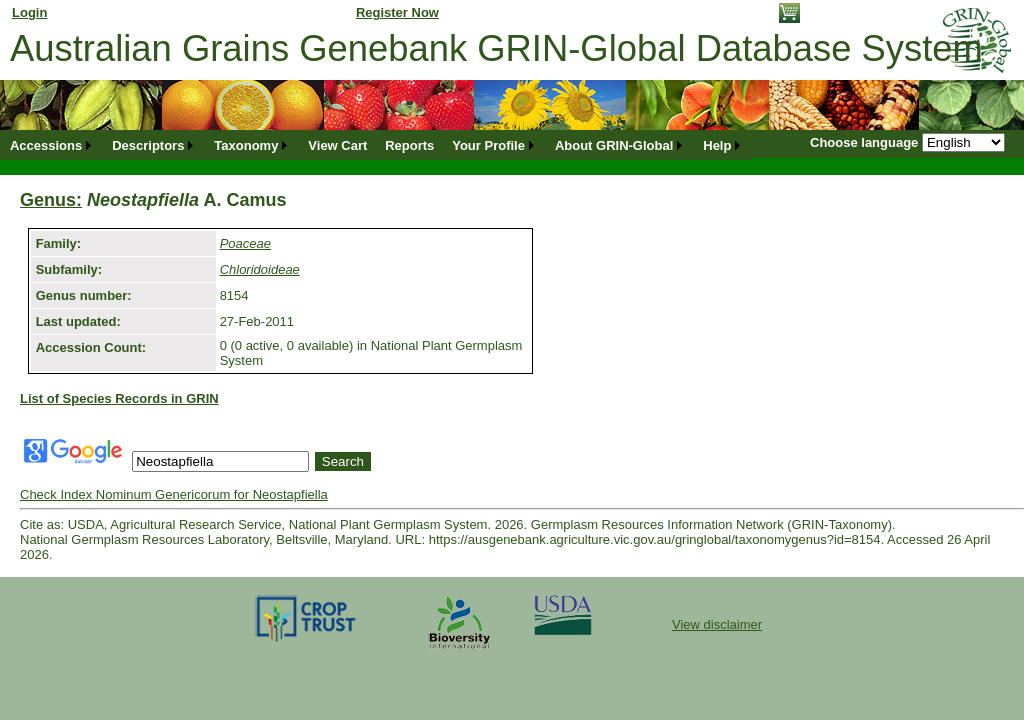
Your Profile (488, 145)
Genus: (51, 200)
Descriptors (148, 145)
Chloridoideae (260, 269)
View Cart (337, 145)
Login (29, 12)
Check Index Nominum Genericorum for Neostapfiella (174, 494)
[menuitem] (52, 145)
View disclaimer (717, 624)
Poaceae (245, 243)
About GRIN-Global (614, 145)
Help (717, 145)
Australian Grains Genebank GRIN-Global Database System (496, 48)
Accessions (46, 145)
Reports (409, 145)
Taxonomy (246, 145)
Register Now (397, 12)
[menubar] (376, 145)
